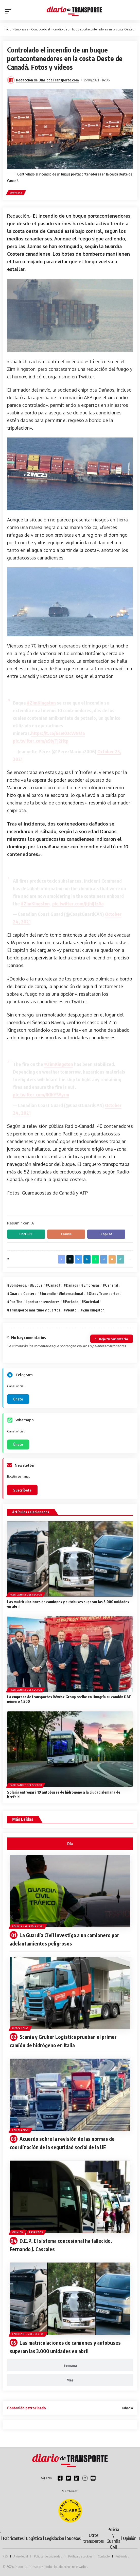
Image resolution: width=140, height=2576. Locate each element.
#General (110, 1285)
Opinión (17, 2232)
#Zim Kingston (92, 1310)
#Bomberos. (17, 1285)
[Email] (112, 1259)
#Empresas (90, 1285)
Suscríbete (22, 1490)
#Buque (36, 1285)
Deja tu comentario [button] (111, 1339)
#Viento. (70, 1310)
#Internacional (71, 1293)
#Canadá (53, 1285)
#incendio (48, 1293)
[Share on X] (70, 1259)
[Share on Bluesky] (78, 1259)
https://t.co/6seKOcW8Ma (58, 733)
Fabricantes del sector (26, 1594)
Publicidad (122, 2556)
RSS (5, 2556)
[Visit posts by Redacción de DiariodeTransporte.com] (11, 80)
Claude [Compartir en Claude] (66, 1234)
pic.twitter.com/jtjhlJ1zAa (78, 903)
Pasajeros (36, 2232)
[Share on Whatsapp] (95, 1259)
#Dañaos (71, 1285)
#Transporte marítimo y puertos (33, 1310)
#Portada (70, 1301)
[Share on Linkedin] (87, 1259)
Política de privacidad (48, 2556)
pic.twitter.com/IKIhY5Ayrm (41, 1094)
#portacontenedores (42, 1301)
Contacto (104, 2556)
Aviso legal (20, 2556)
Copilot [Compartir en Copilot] (106, 1234)
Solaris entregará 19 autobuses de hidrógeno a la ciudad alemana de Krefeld (63, 1794)
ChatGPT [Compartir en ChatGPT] (26, 1234)
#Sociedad (90, 1301)
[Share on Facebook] (61, 1259)
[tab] (70, 1843)
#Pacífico (14, 1301)
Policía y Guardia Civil (27, 1926)
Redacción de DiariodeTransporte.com (47, 80)
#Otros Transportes (102, 1293)
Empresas (16, 192)
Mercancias (20, 2028)
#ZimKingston (41, 703)
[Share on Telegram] (103, 1259)
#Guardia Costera (22, 1293)
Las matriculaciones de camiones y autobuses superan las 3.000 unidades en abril (68, 1603)
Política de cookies (80, 2556)
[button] (9, 11)
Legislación (20, 2130)
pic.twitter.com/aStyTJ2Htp (40, 741)
